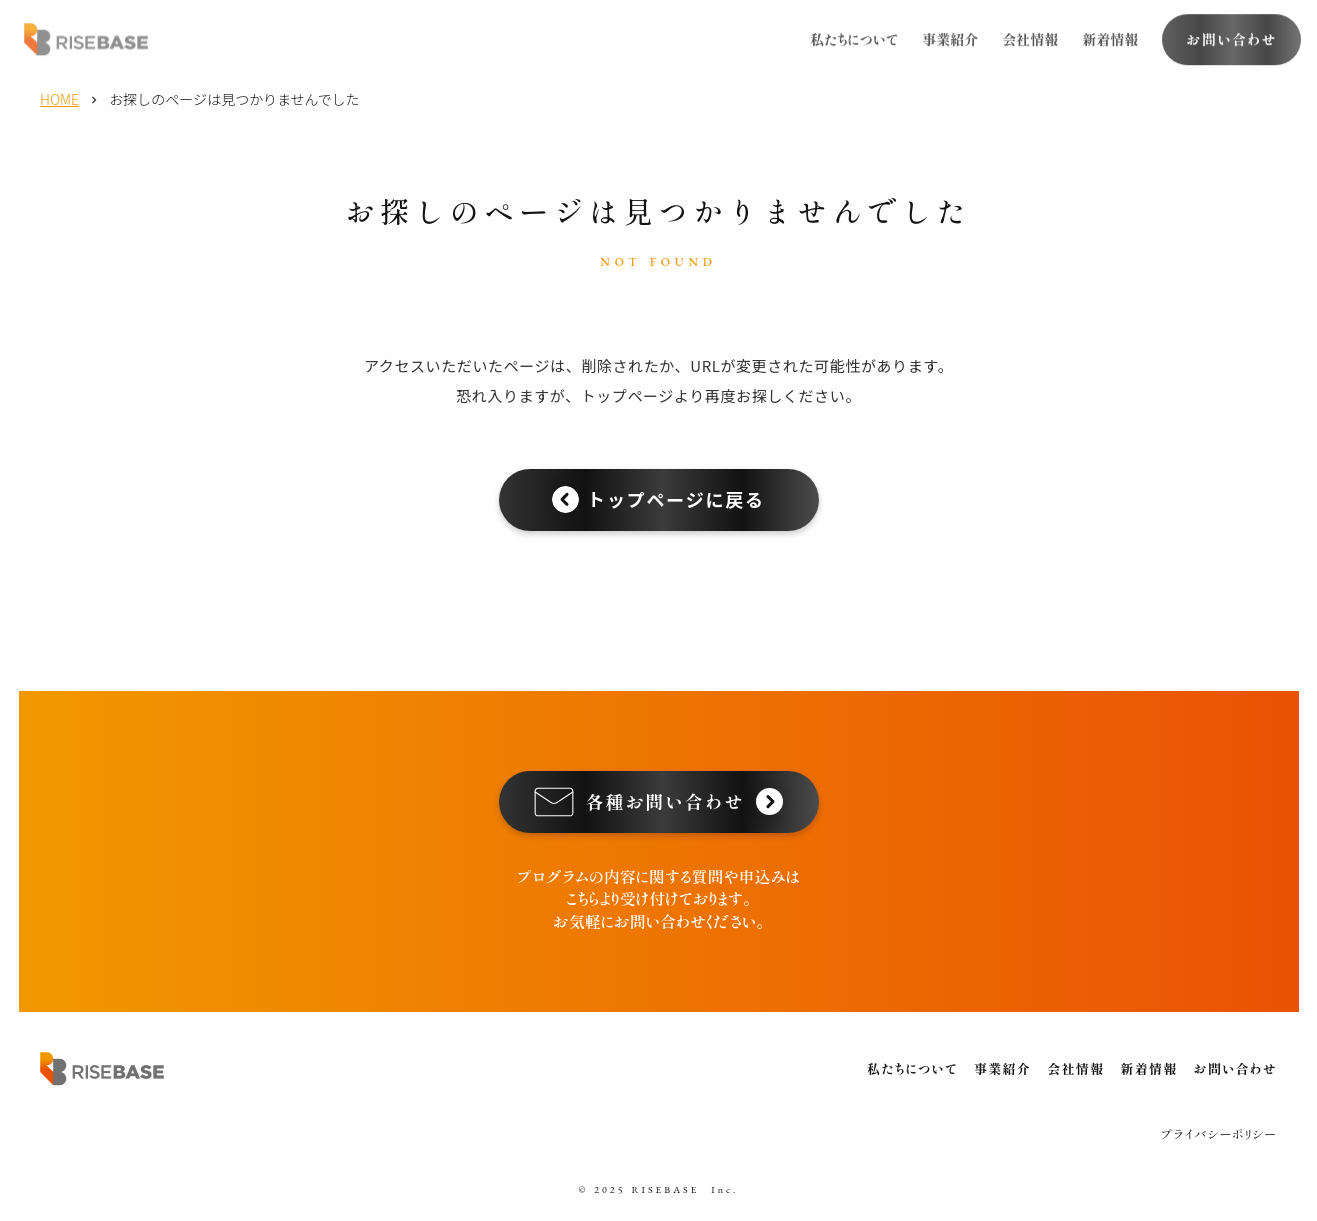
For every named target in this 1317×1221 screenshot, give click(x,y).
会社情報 (1030, 37)
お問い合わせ (1235, 1068)
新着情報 (1110, 37)
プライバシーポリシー (1219, 1134)
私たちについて (854, 37)
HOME (59, 99)
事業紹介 (950, 37)
